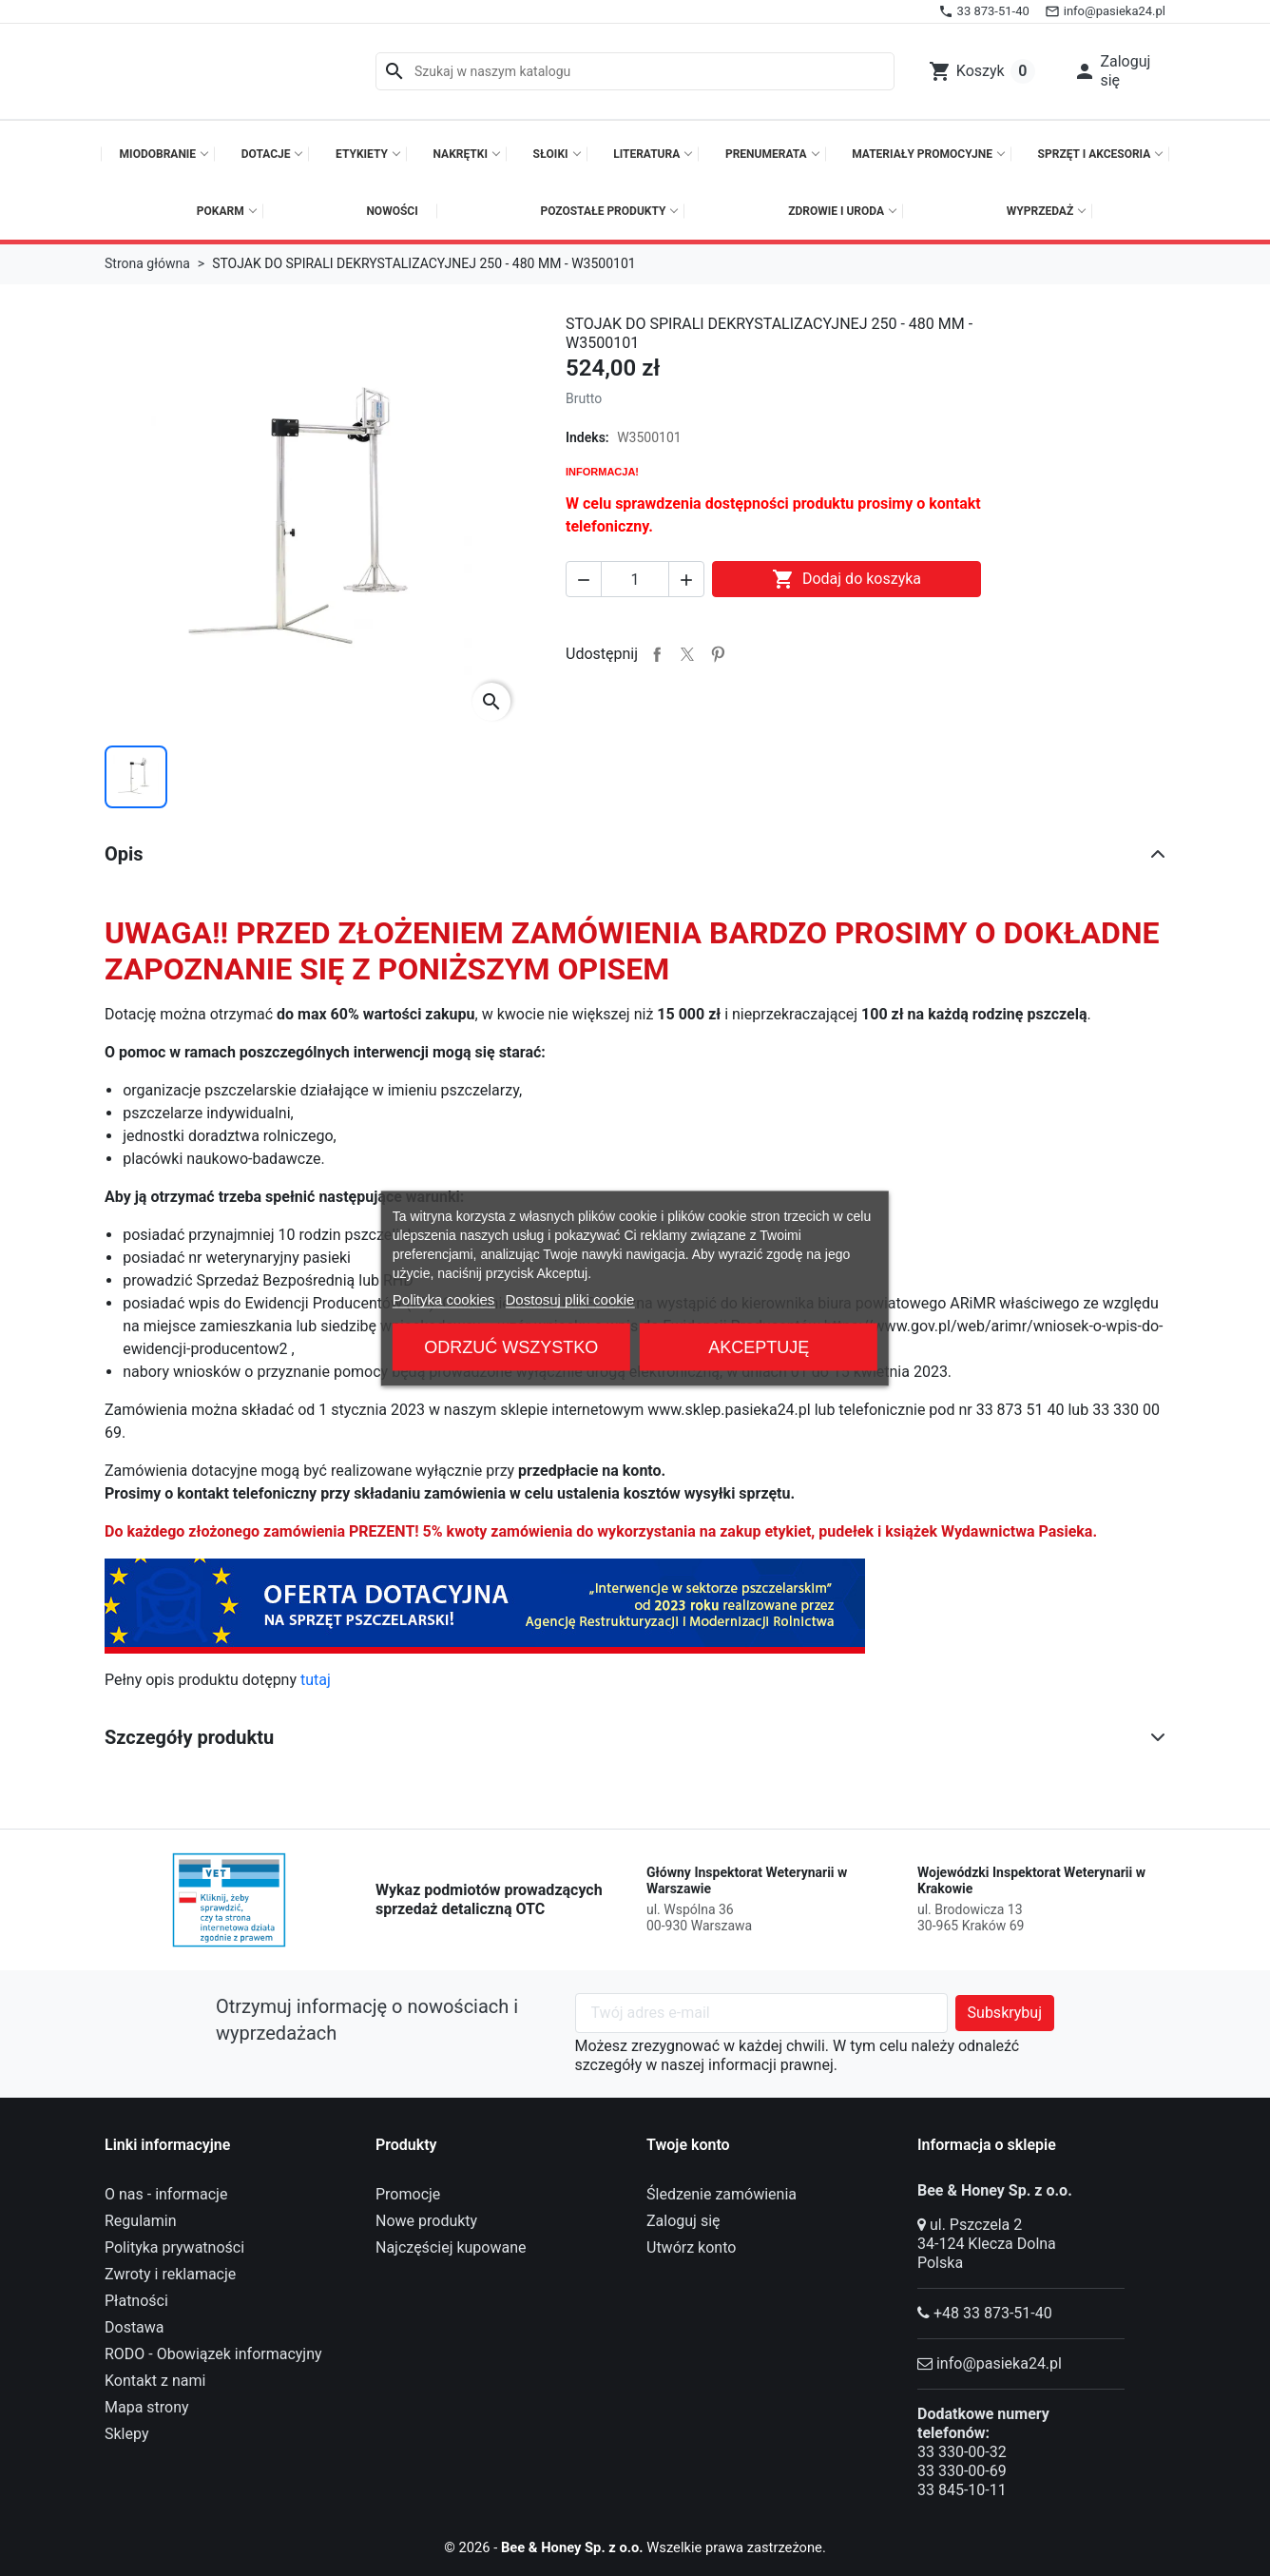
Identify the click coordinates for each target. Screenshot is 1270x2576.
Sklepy (126, 2434)
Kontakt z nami (155, 2381)
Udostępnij (656, 654)
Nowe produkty (426, 2221)
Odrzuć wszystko (511, 1346)
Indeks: (587, 437)
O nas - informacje (166, 2194)
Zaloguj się (683, 2221)
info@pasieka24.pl (999, 2363)
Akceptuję (758, 1346)
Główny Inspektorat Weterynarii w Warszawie (746, 1881)
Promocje (407, 2194)
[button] (1113, 71)
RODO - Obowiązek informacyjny (213, 2354)
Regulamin (141, 2221)
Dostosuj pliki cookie (570, 1298)
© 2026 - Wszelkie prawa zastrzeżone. (635, 2547)
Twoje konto (688, 2145)
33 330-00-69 (962, 2471)
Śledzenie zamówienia (721, 2194)
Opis (124, 854)
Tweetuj (687, 654)
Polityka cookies (444, 1298)
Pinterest (717, 654)
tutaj (315, 1680)
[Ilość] (635, 579)
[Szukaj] (635, 71)
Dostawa (134, 2327)
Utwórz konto (691, 2247)
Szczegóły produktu (189, 1737)
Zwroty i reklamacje (170, 2274)
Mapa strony (147, 2407)
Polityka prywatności (174, 2247)
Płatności (136, 2301)
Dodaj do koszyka (846, 579)
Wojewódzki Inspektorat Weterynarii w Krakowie (1031, 1881)
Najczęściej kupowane (451, 2247)
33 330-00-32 (962, 2452)
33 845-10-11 (962, 2490)
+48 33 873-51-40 (992, 2313)
